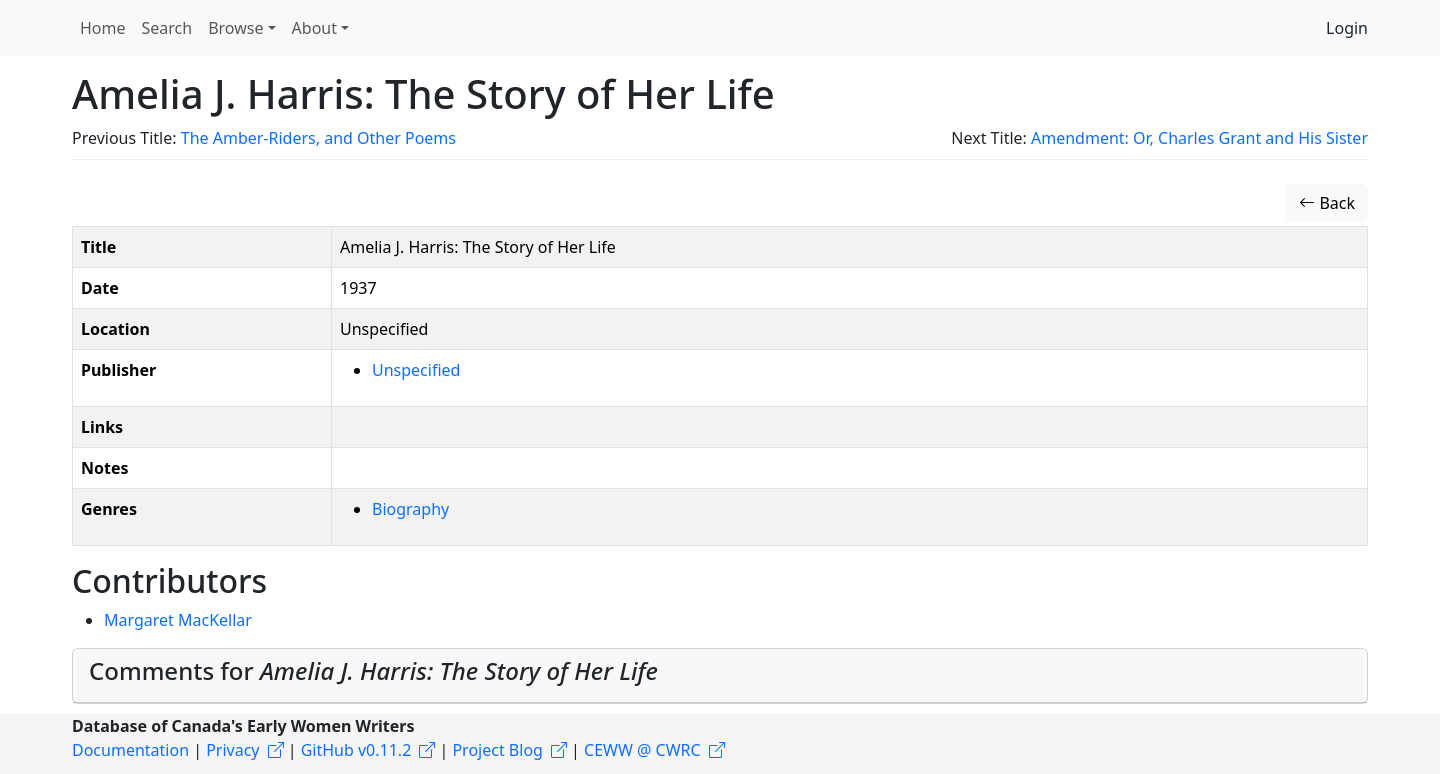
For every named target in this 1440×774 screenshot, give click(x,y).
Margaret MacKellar (178, 620)
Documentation (130, 750)
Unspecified (416, 370)
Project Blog (497, 750)
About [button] (314, 28)
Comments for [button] (373, 670)
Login (1347, 28)
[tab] (720, 676)
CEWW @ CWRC (642, 750)
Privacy (232, 750)
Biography (410, 509)
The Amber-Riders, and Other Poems (318, 138)
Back (1327, 203)
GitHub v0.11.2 (356, 750)
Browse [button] (235, 28)
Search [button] (167, 28)
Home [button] (103, 28)
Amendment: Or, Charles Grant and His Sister (1199, 138)
